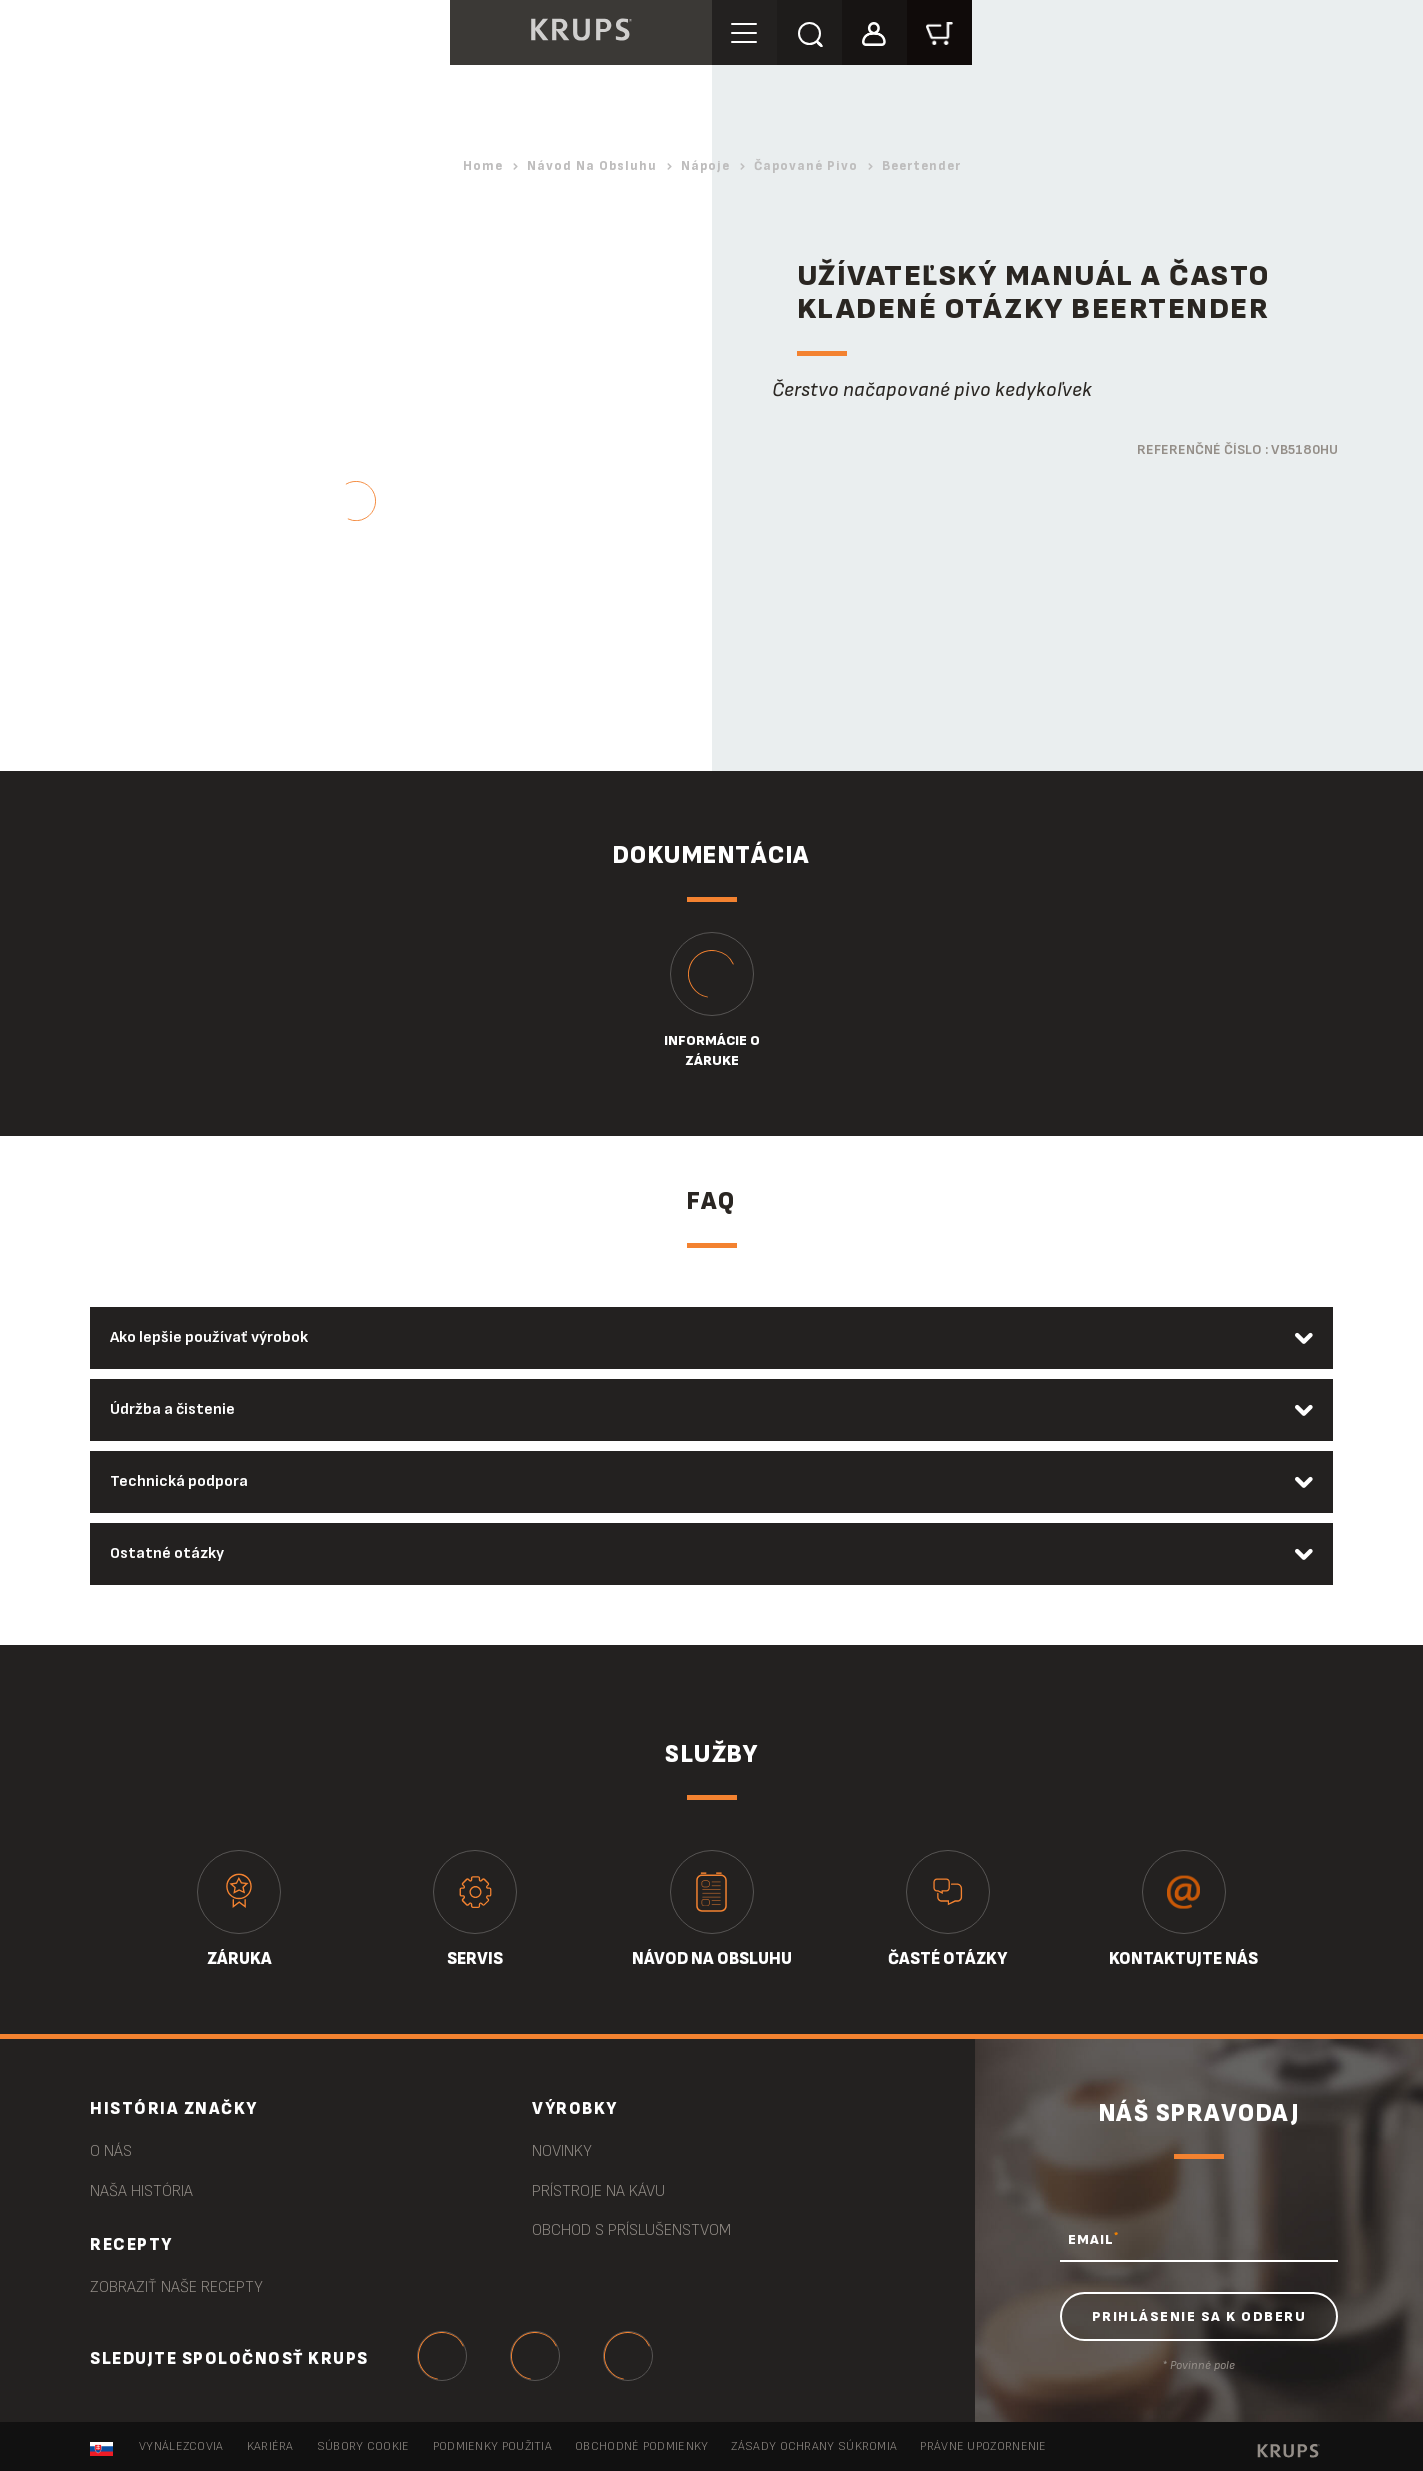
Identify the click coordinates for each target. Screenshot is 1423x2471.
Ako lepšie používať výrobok (209, 1337)
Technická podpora (179, 1481)
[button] (874, 31)
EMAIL (1093, 2239)
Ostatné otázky (167, 1553)
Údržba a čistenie (172, 1409)
